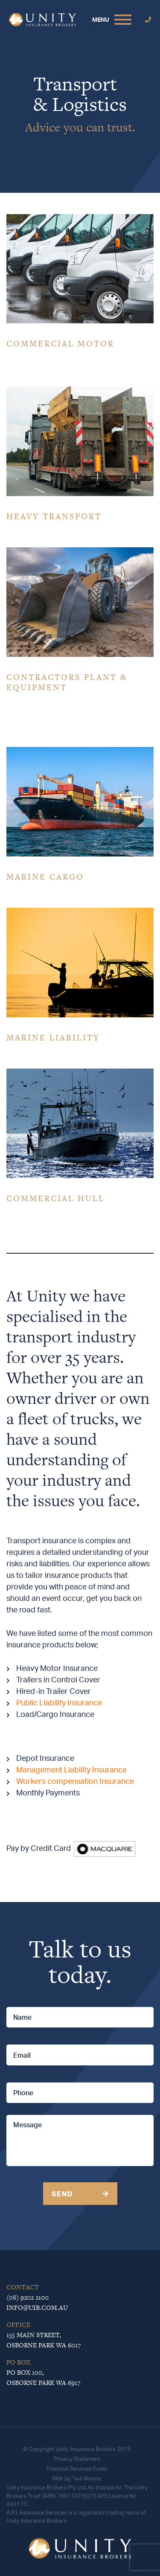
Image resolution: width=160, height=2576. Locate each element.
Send (62, 2194)
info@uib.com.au (37, 2307)
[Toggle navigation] (123, 19)
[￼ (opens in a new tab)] (105, 1848)
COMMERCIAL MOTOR (60, 343)
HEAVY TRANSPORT (54, 516)
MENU (100, 19)
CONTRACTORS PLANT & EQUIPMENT (67, 682)
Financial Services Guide (77, 2468)
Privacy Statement (77, 2458)
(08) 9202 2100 (27, 2297)
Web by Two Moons (77, 2478)
